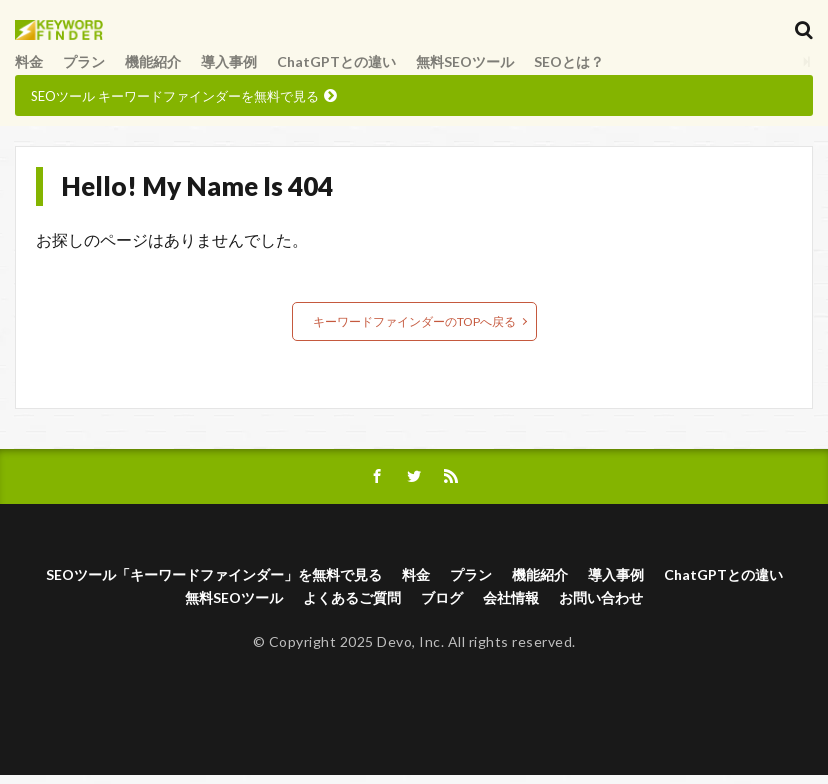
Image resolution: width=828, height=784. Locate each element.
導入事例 (229, 71)
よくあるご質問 (352, 607)
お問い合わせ (601, 607)
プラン (84, 71)
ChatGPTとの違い (336, 71)
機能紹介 (153, 71)
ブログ (442, 607)
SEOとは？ (569, 71)
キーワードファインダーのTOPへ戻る (414, 331)
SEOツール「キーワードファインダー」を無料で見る (214, 584)
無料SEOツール (465, 71)
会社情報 (511, 607)
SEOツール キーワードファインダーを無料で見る (175, 106)
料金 (29, 71)
